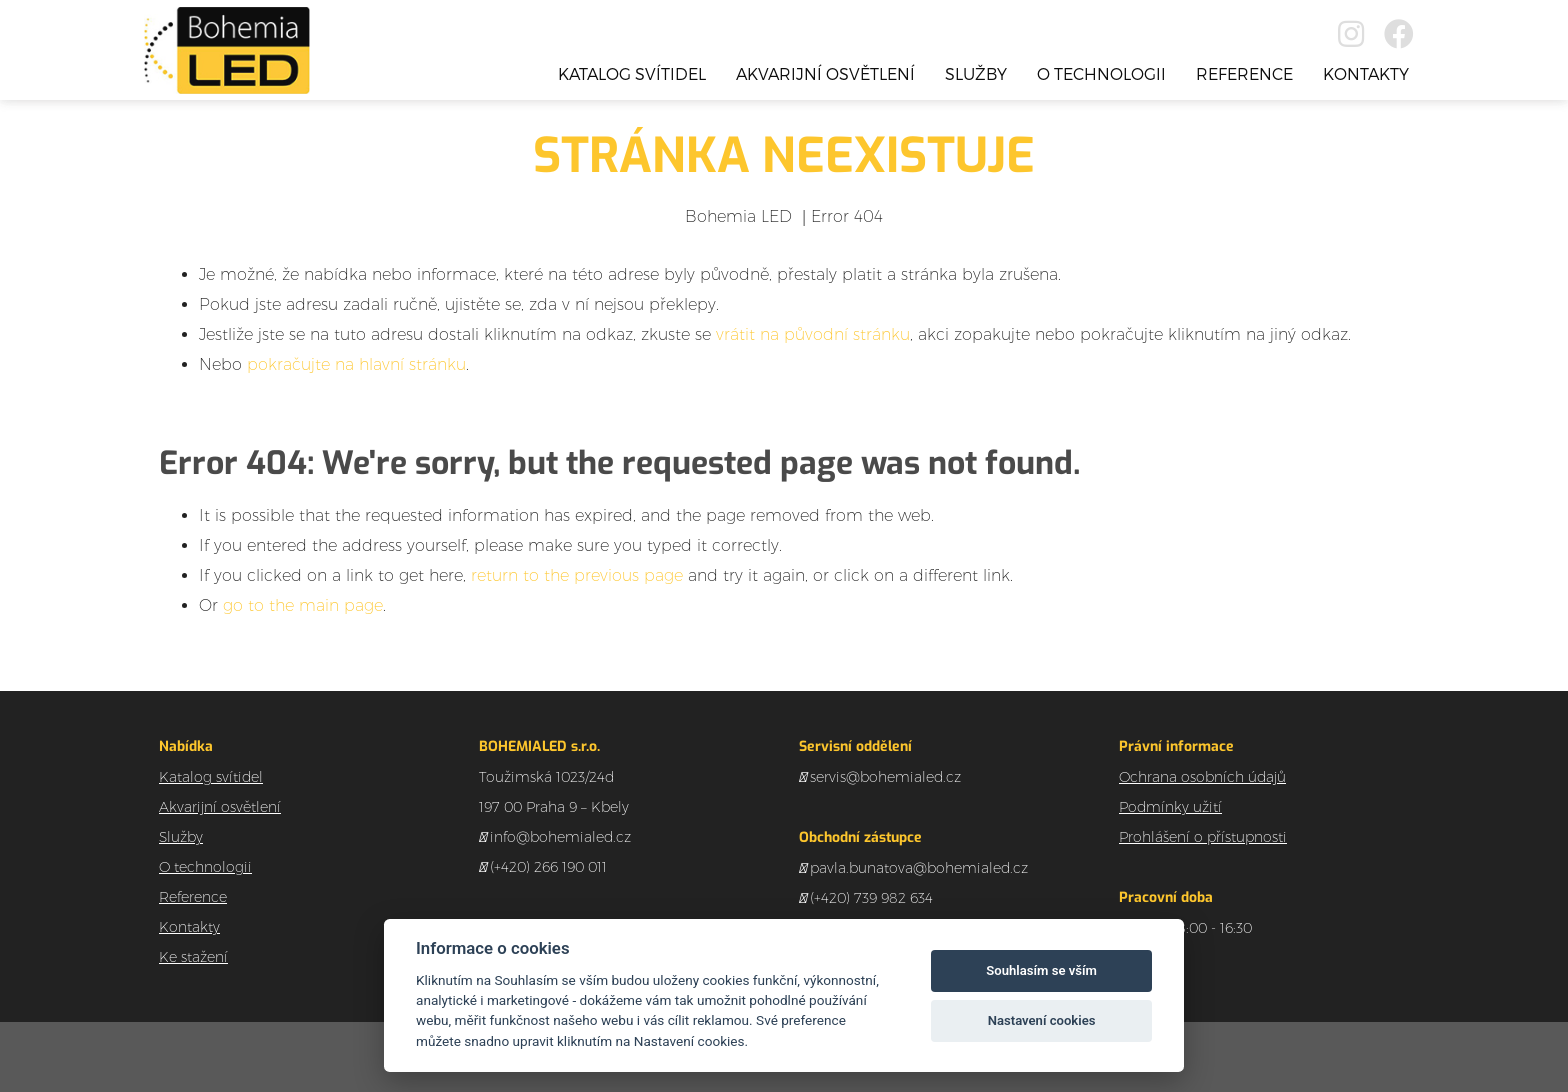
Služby (976, 73)
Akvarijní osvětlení (825, 73)
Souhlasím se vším (1041, 970)
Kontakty (1366, 73)
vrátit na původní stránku (813, 334)
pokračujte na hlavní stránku (356, 364)
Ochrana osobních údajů (1202, 777)
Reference (1244, 73)
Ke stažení (193, 957)
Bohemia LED (738, 216)
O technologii (1101, 73)
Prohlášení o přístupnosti (1203, 837)
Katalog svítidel (632, 73)
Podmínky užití (1170, 807)
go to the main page (303, 605)
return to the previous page (577, 575)
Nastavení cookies (1042, 1020)
